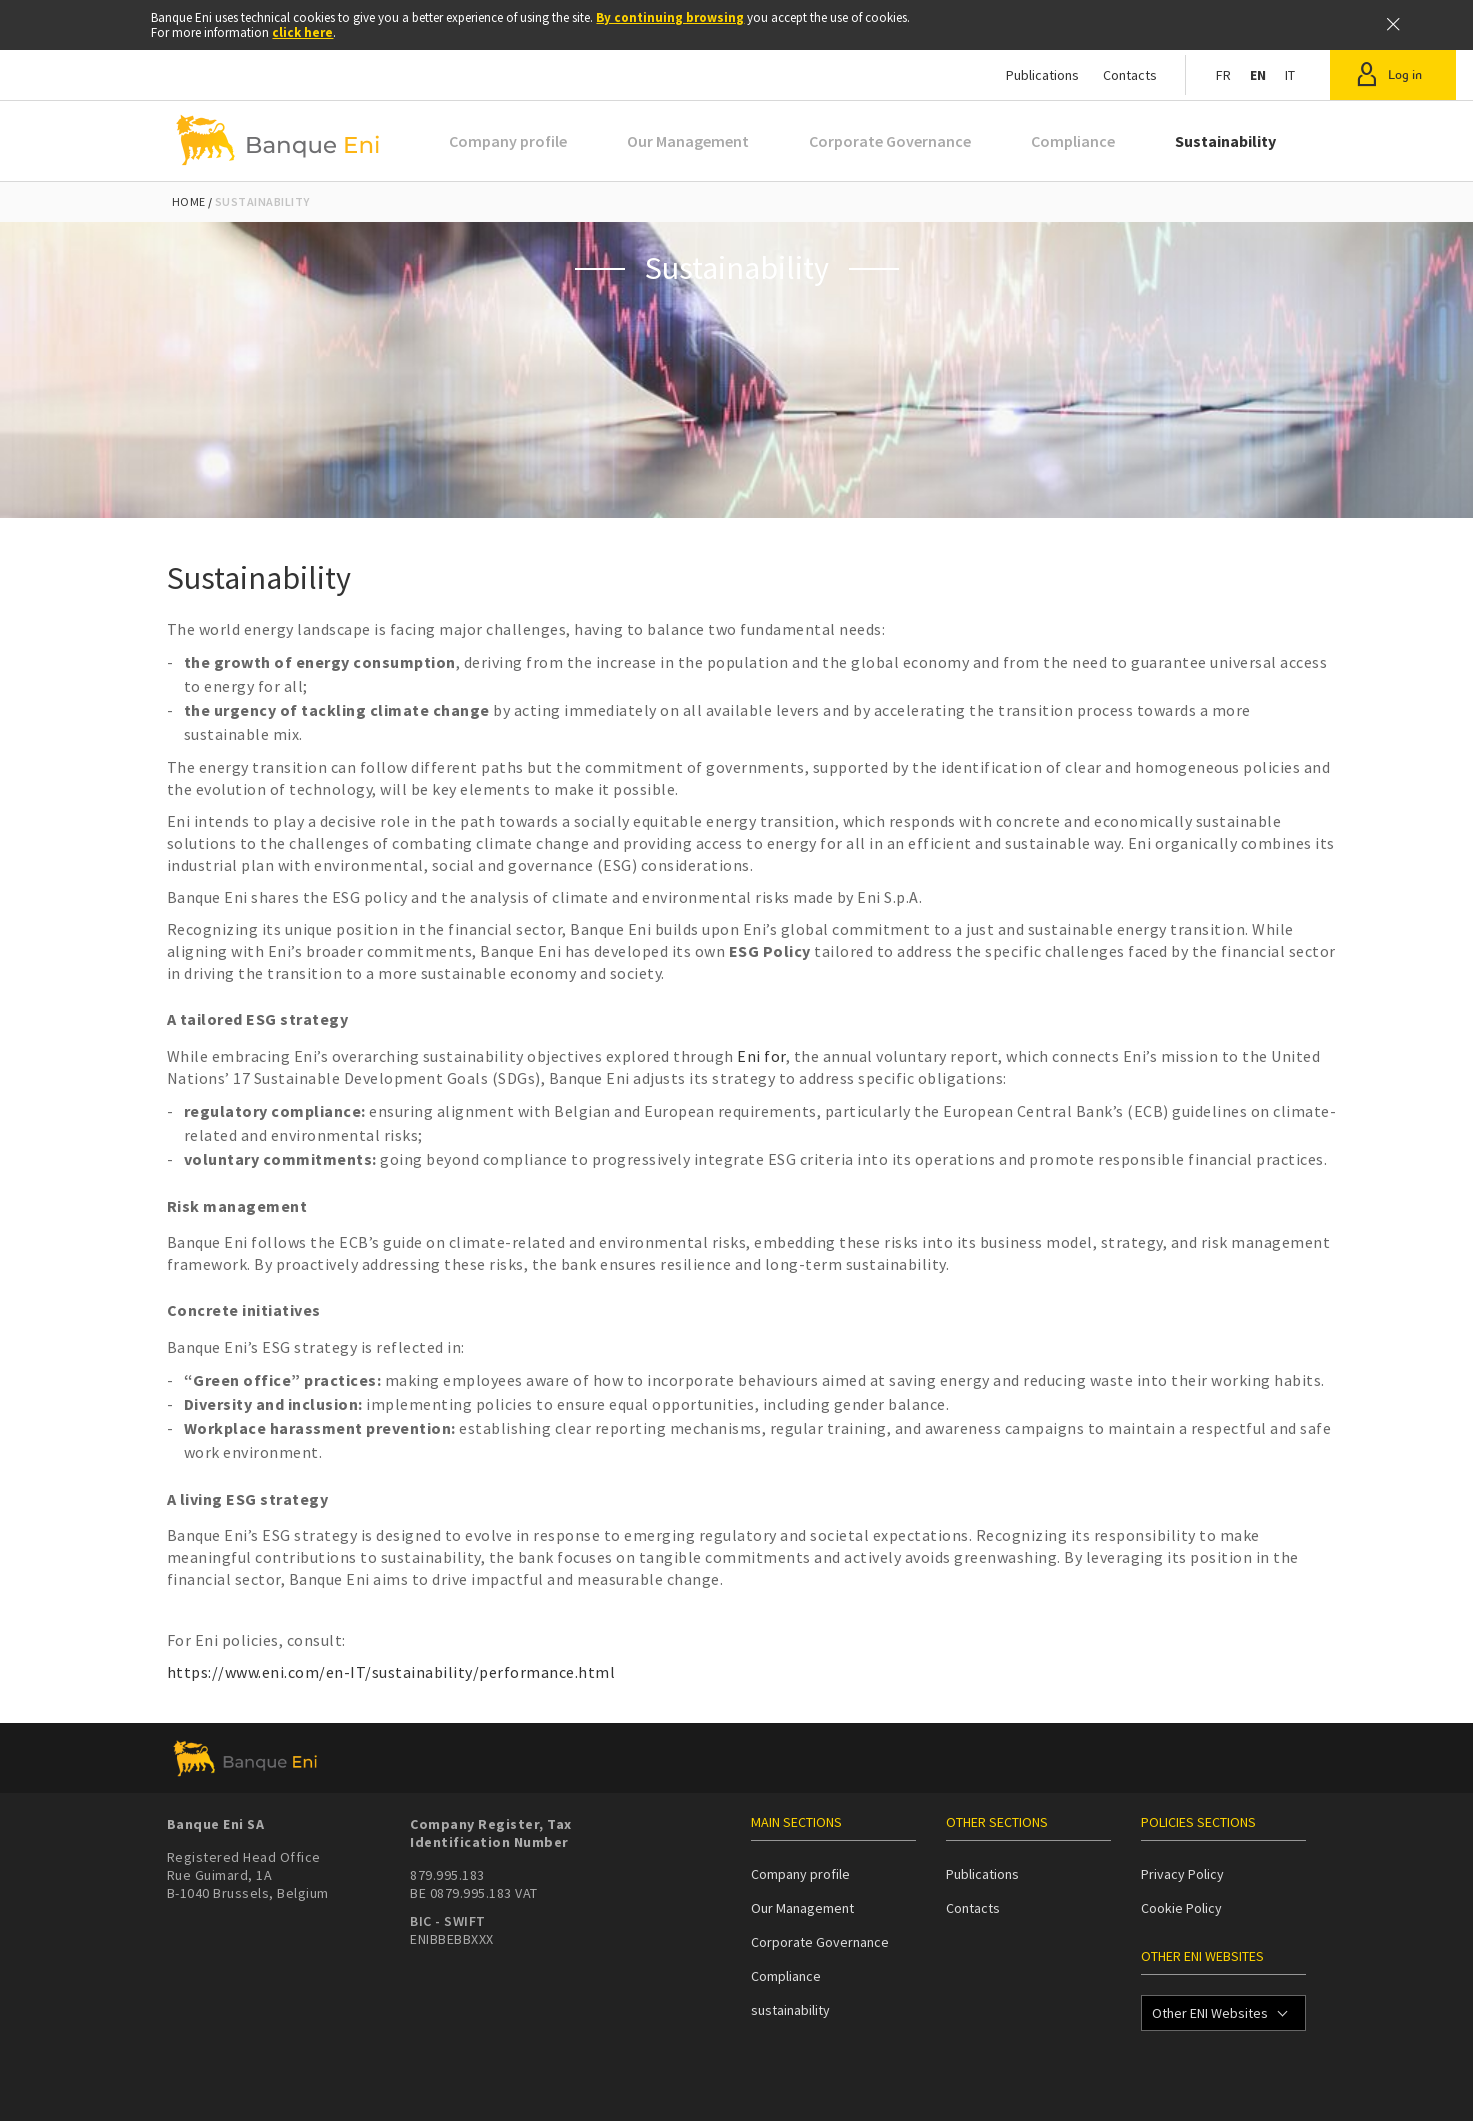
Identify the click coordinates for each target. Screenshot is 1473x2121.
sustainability (790, 2010)
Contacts (1130, 75)
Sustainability (1225, 141)
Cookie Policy (1181, 1908)
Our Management (688, 141)
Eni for (761, 1056)
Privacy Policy (1182, 1874)
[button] (1393, 75)
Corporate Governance (890, 141)
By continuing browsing (670, 17)
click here (302, 32)
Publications (1042, 75)
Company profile (508, 141)
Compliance (1073, 141)
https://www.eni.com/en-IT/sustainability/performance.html (391, 1672)
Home (189, 201)
